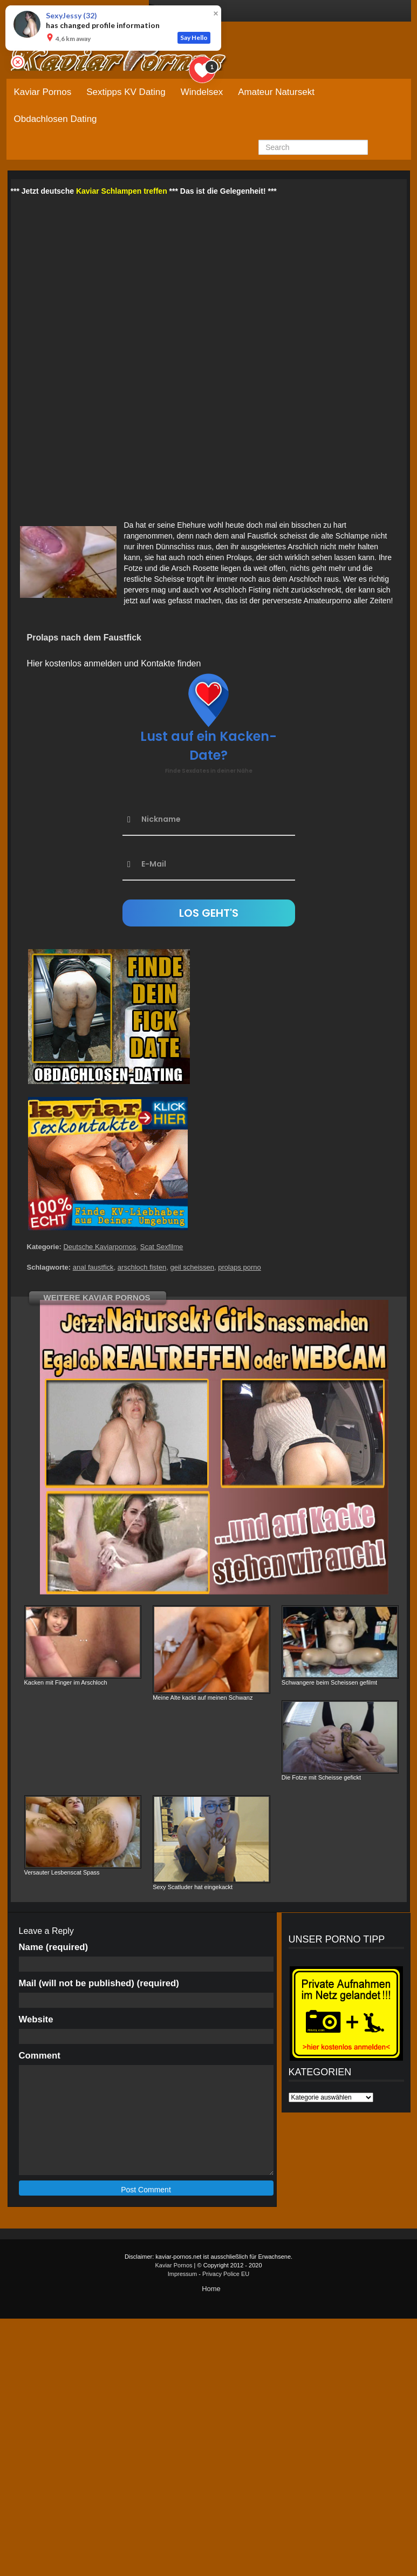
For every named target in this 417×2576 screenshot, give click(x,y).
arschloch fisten (142, 1267)
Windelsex (202, 92)
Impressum (182, 2274)
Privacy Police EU (225, 2274)
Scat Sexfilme (161, 1247)
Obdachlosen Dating (55, 119)
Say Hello (194, 37)
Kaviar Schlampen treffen (121, 191)
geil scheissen (192, 1267)
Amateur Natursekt (276, 92)
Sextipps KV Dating (125, 92)
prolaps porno (239, 1267)
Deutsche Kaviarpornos (99, 1247)
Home (211, 2289)
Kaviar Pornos (43, 92)
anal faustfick (93, 1267)
